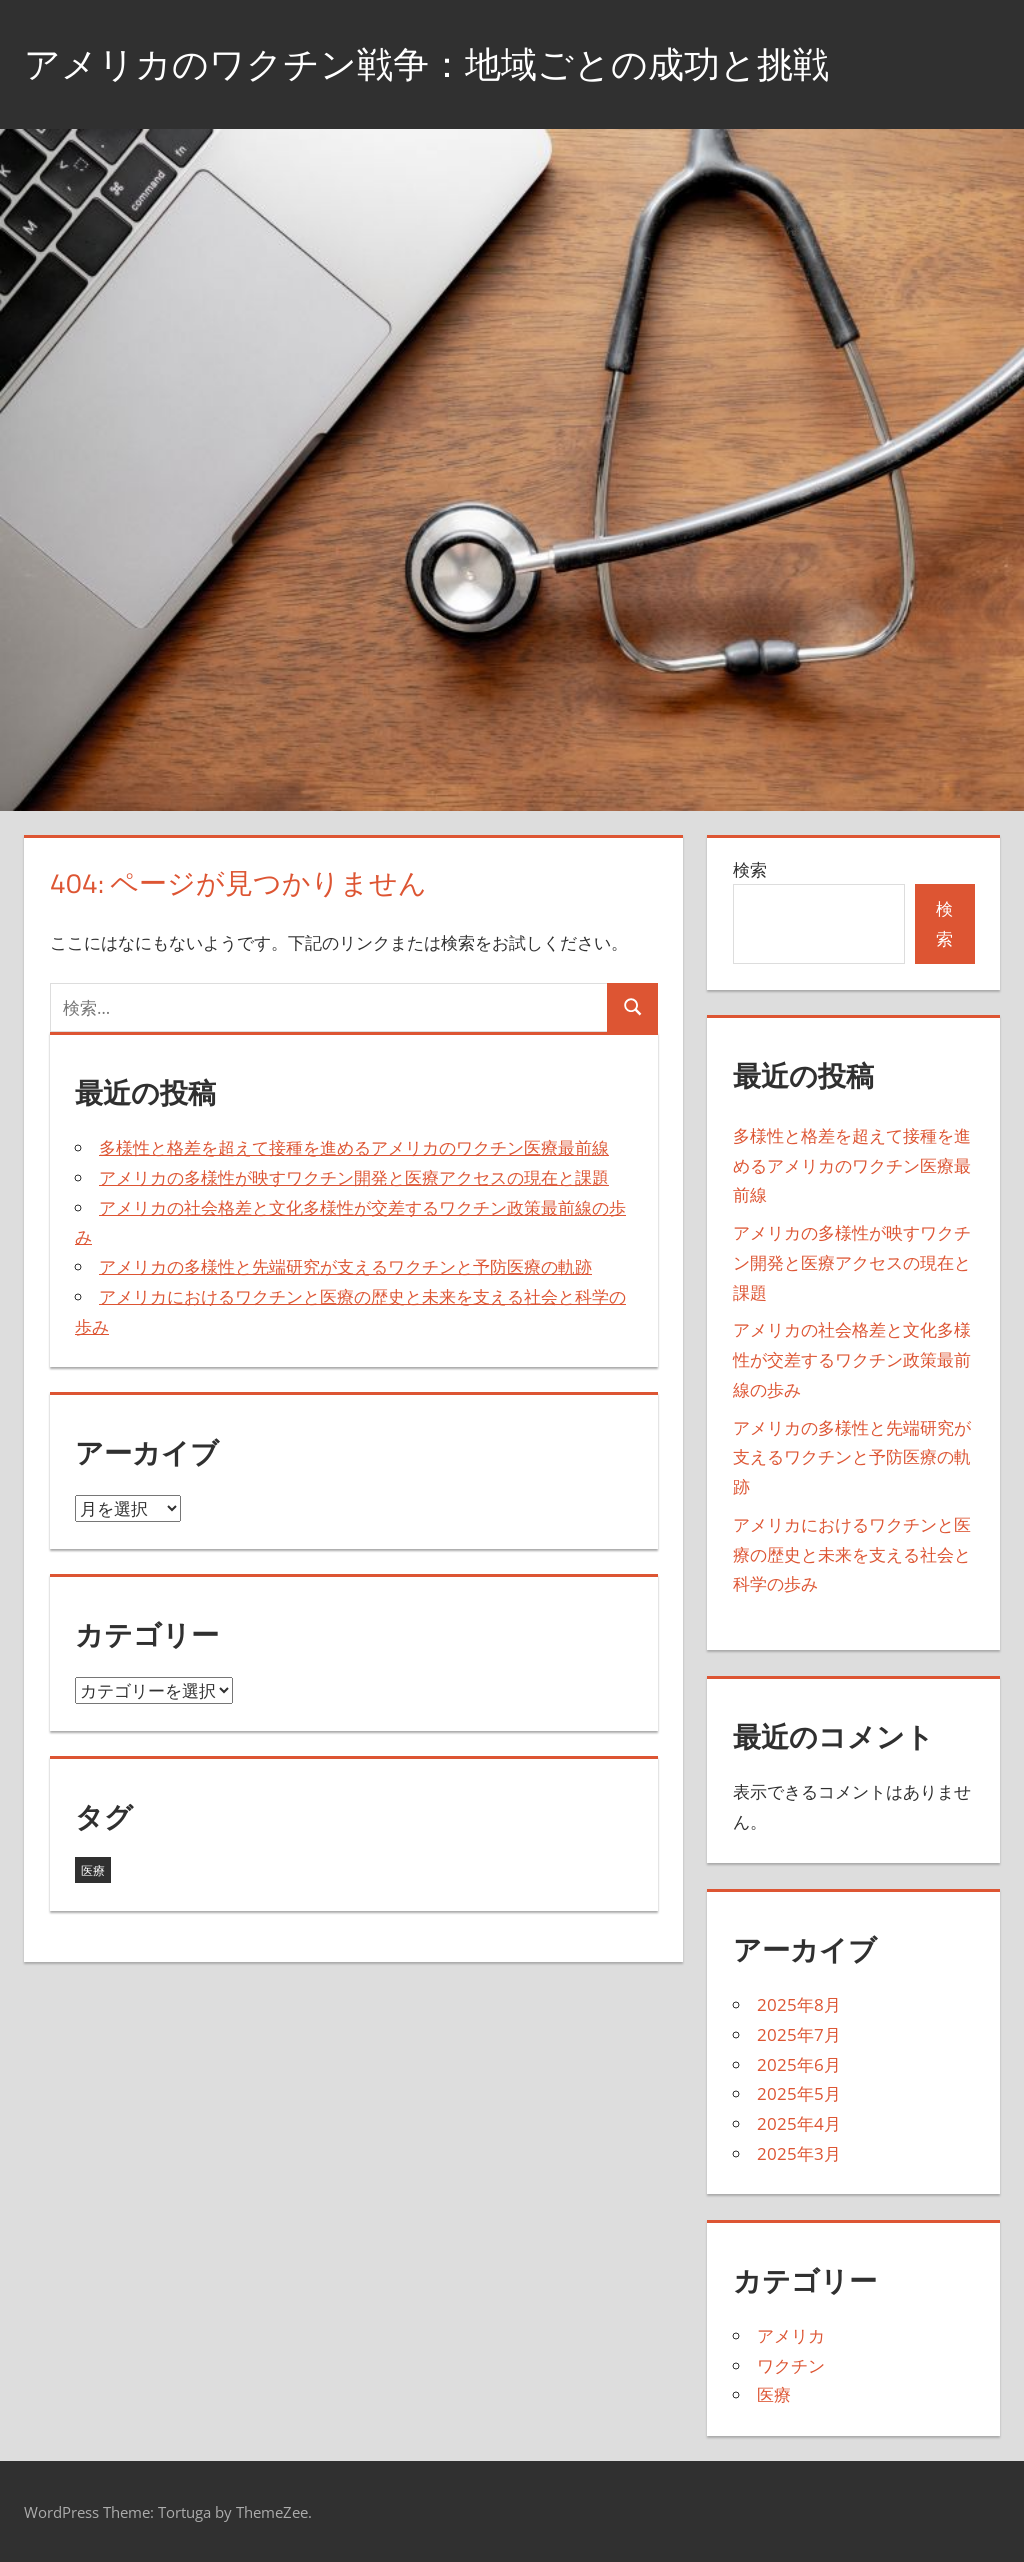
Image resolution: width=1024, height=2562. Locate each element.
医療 (774, 2394)
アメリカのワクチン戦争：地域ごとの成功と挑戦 (426, 63)
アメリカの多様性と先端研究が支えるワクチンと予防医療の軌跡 (345, 1266)
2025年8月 (799, 2004)
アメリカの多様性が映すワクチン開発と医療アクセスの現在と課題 (354, 1177)
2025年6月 (799, 2064)
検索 (750, 869)
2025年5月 (799, 2093)
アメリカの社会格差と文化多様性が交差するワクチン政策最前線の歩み (852, 1359)
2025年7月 (799, 2034)
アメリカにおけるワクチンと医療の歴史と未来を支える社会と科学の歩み (852, 1554)
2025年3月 (799, 2153)
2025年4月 (799, 2123)
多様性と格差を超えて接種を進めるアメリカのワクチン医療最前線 (354, 1147)
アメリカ (791, 2335)
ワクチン (791, 2365)
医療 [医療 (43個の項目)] (93, 1870)
